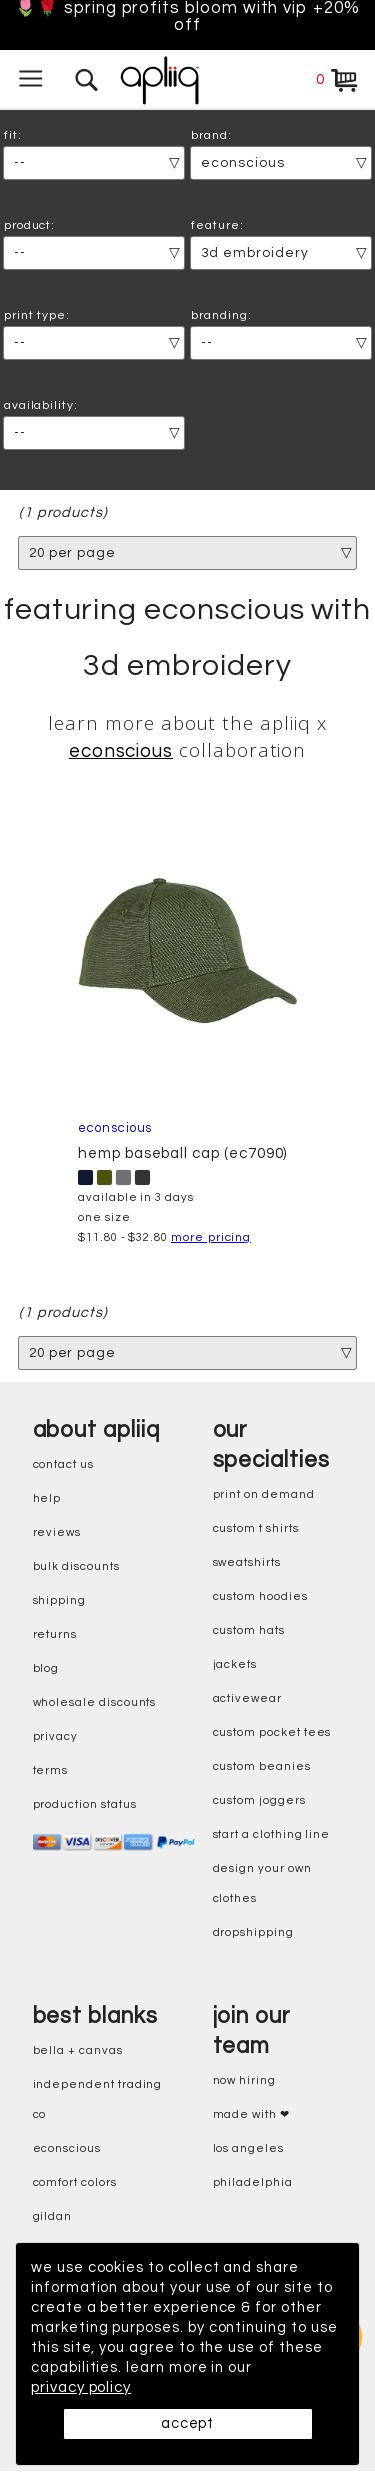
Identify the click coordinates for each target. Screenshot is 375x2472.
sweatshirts (247, 1563)
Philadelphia (253, 2183)
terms (51, 1771)
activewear (247, 1699)
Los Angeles (248, 2149)
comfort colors (75, 2183)
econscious (121, 752)
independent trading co (98, 2100)
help (47, 1499)
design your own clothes (262, 1884)
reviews (57, 1533)
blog (46, 1669)
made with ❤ (251, 2115)
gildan (53, 2217)
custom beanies (262, 1767)
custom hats (249, 1631)
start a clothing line (272, 1835)
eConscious (67, 2149)
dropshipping (253, 1933)
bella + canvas (78, 2051)
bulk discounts (76, 1567)
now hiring (244, 2081)
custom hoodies (260, 1597)
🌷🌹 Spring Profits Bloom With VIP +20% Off (187, 17)
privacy (56, 1737)
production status (85, 1805)
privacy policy (81, 2387)
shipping (60, 1601)
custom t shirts (256, 1529)
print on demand (264, 1495)
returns (55, 1635)
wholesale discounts (95, 1703)
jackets (235, 1665)
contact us (63, 1465)
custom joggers (259, 1801)
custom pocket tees (272, 1733)
